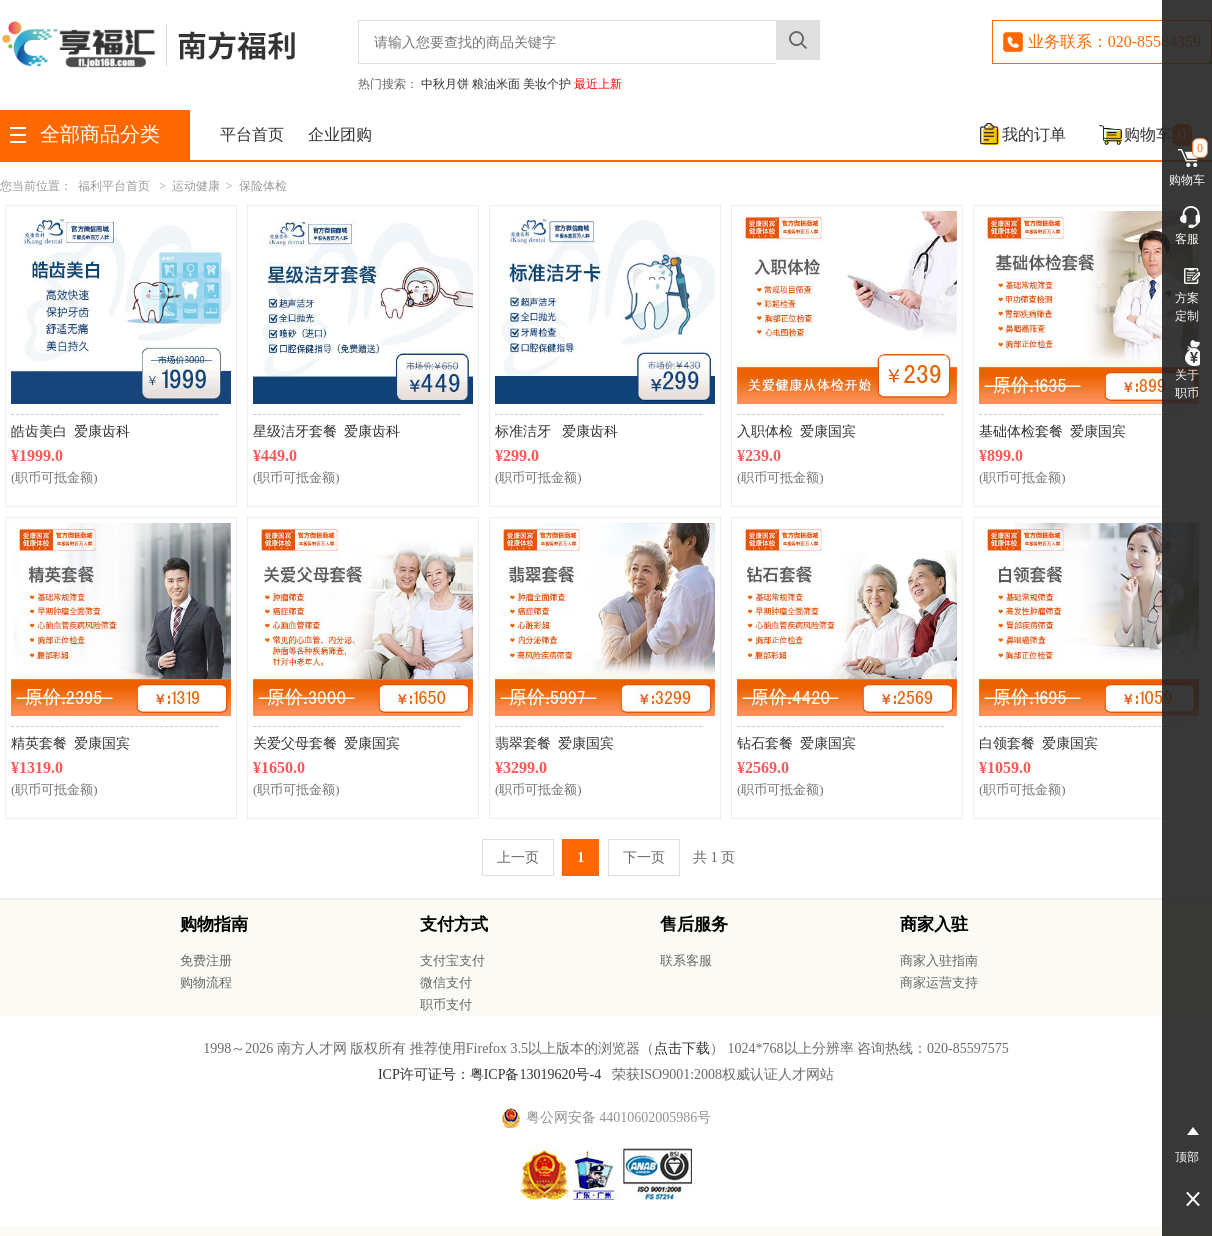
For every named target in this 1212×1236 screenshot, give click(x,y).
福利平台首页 (114, 186)
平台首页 (252, 134)
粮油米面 (496, 84)
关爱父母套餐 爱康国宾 (326, 743)
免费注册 (206, 960)
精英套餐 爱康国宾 (70, 743)
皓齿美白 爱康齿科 (70, 431)
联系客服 (686, 960)
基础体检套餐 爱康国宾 (1052, 431)
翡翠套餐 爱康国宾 (554, 743)
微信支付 (446, 982)
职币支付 (446, 1004)
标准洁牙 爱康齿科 (556, 431)
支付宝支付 (452, 960)
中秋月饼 (445, 84)
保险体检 (263, 186)
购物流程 (206, 982)
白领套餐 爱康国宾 (1038, 743)
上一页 (518, 857)
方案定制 (1187, 293)
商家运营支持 (939, 982)
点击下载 (682, 1048)
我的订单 (1034, 134)
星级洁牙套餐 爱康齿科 (326, 431)
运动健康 (196, 186)
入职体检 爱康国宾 (796, 431)
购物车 (1158, 135)
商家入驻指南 (939, 960)
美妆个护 (547, 84)
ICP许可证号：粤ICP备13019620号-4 (489, 1074)
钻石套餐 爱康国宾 (796, 743)
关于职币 (1187, 370)
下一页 (644, 857)
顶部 (1187, 1141)
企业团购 (340, 134)
